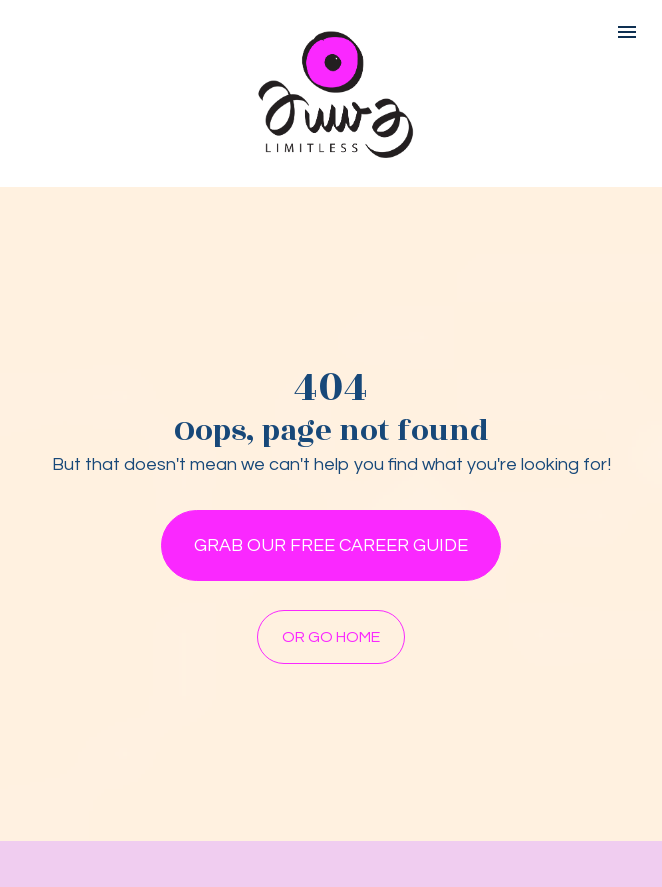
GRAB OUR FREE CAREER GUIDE (331, 547)
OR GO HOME (331, 639)
